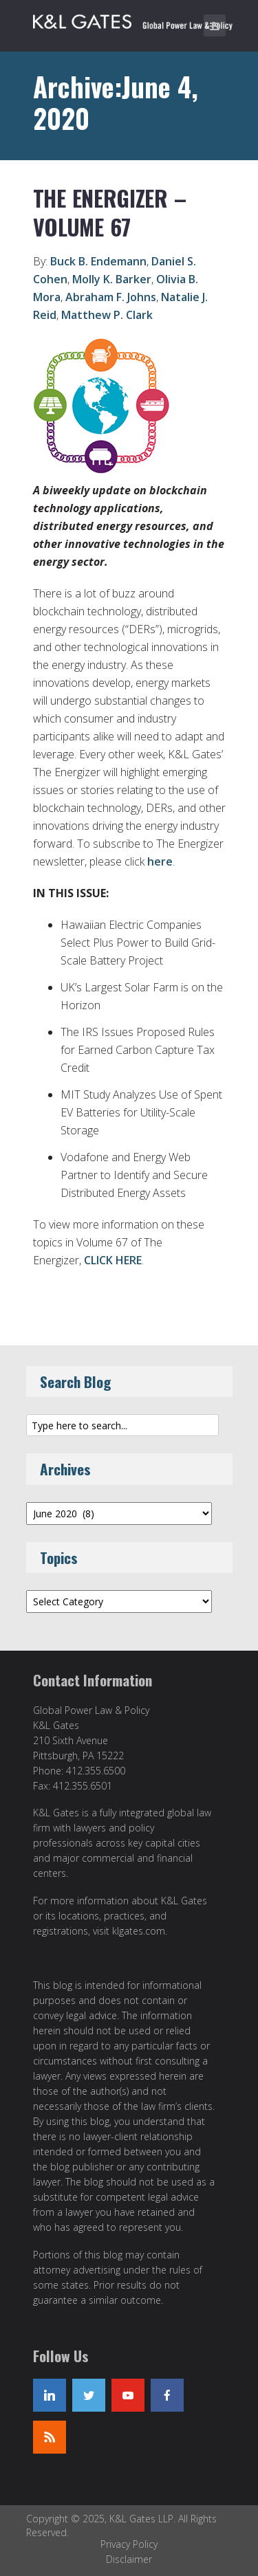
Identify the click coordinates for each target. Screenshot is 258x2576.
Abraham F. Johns (110, 297)
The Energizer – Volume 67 (109, 212)
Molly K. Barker (111, 279)
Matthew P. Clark (107, 314)
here (160, 861)
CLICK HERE (113, 1260)
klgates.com (138, 1930)
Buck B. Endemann (98, 261)
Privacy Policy (129, 2544)
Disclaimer (129, 2559)
